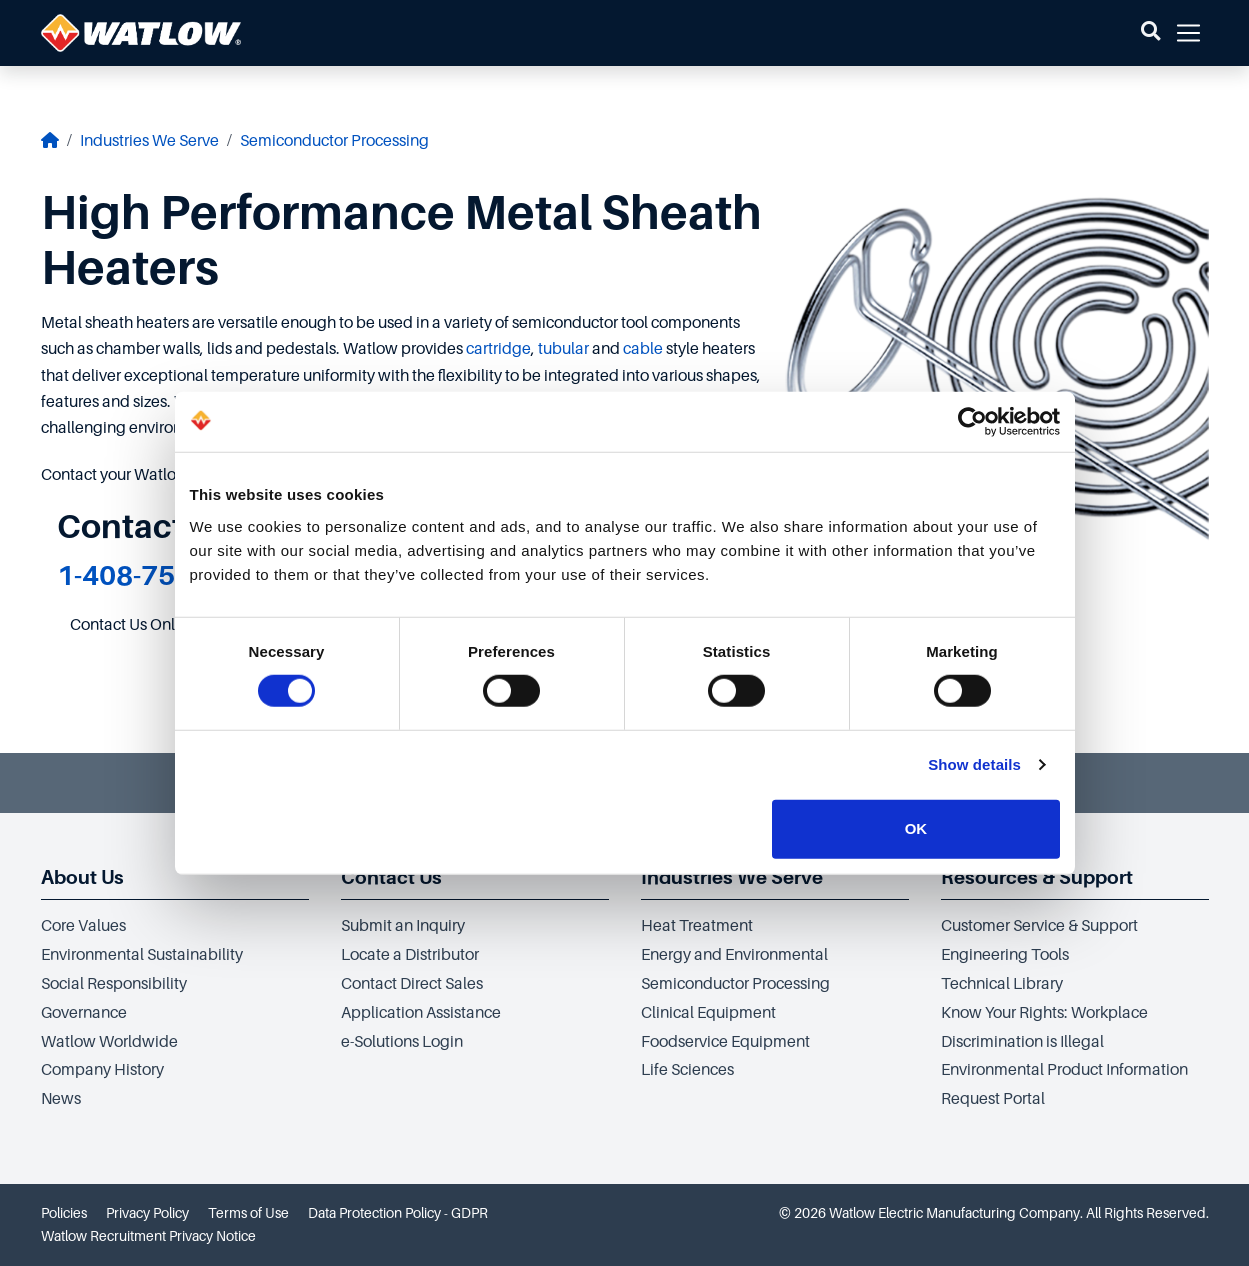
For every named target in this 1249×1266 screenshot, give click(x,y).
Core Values (83, 926)
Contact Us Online (133, 625)
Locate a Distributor (410, 955)
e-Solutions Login (402, 1042)
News (61, 1099)
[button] (1150, 33)
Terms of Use (248, 1213)
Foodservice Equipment (725, 1042)
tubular (563, 349)
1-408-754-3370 (162, 575)
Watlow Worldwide (109, 1042)
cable (643, 349)
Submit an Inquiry (403, 926)
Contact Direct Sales (412, 984)
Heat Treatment (697, 926)
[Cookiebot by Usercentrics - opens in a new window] (972, 422)
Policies (64, 1213)
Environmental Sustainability (142, 955)
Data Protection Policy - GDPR (398, 1213)
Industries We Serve (149, 141)
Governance (84, 1013)
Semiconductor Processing (334, 141)
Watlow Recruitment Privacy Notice (148, 1236)
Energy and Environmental (734, 955)
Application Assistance (421, 1013)
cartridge (498, 349)
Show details (974, 764)
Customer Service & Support (1039, 926)
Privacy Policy (147, 1213)
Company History (102, 1070)
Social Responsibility (114, 984)
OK (916, 828)
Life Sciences (687, 1070)
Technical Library (1002, 984)
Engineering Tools (1005, 955)
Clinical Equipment (708, 1013)
